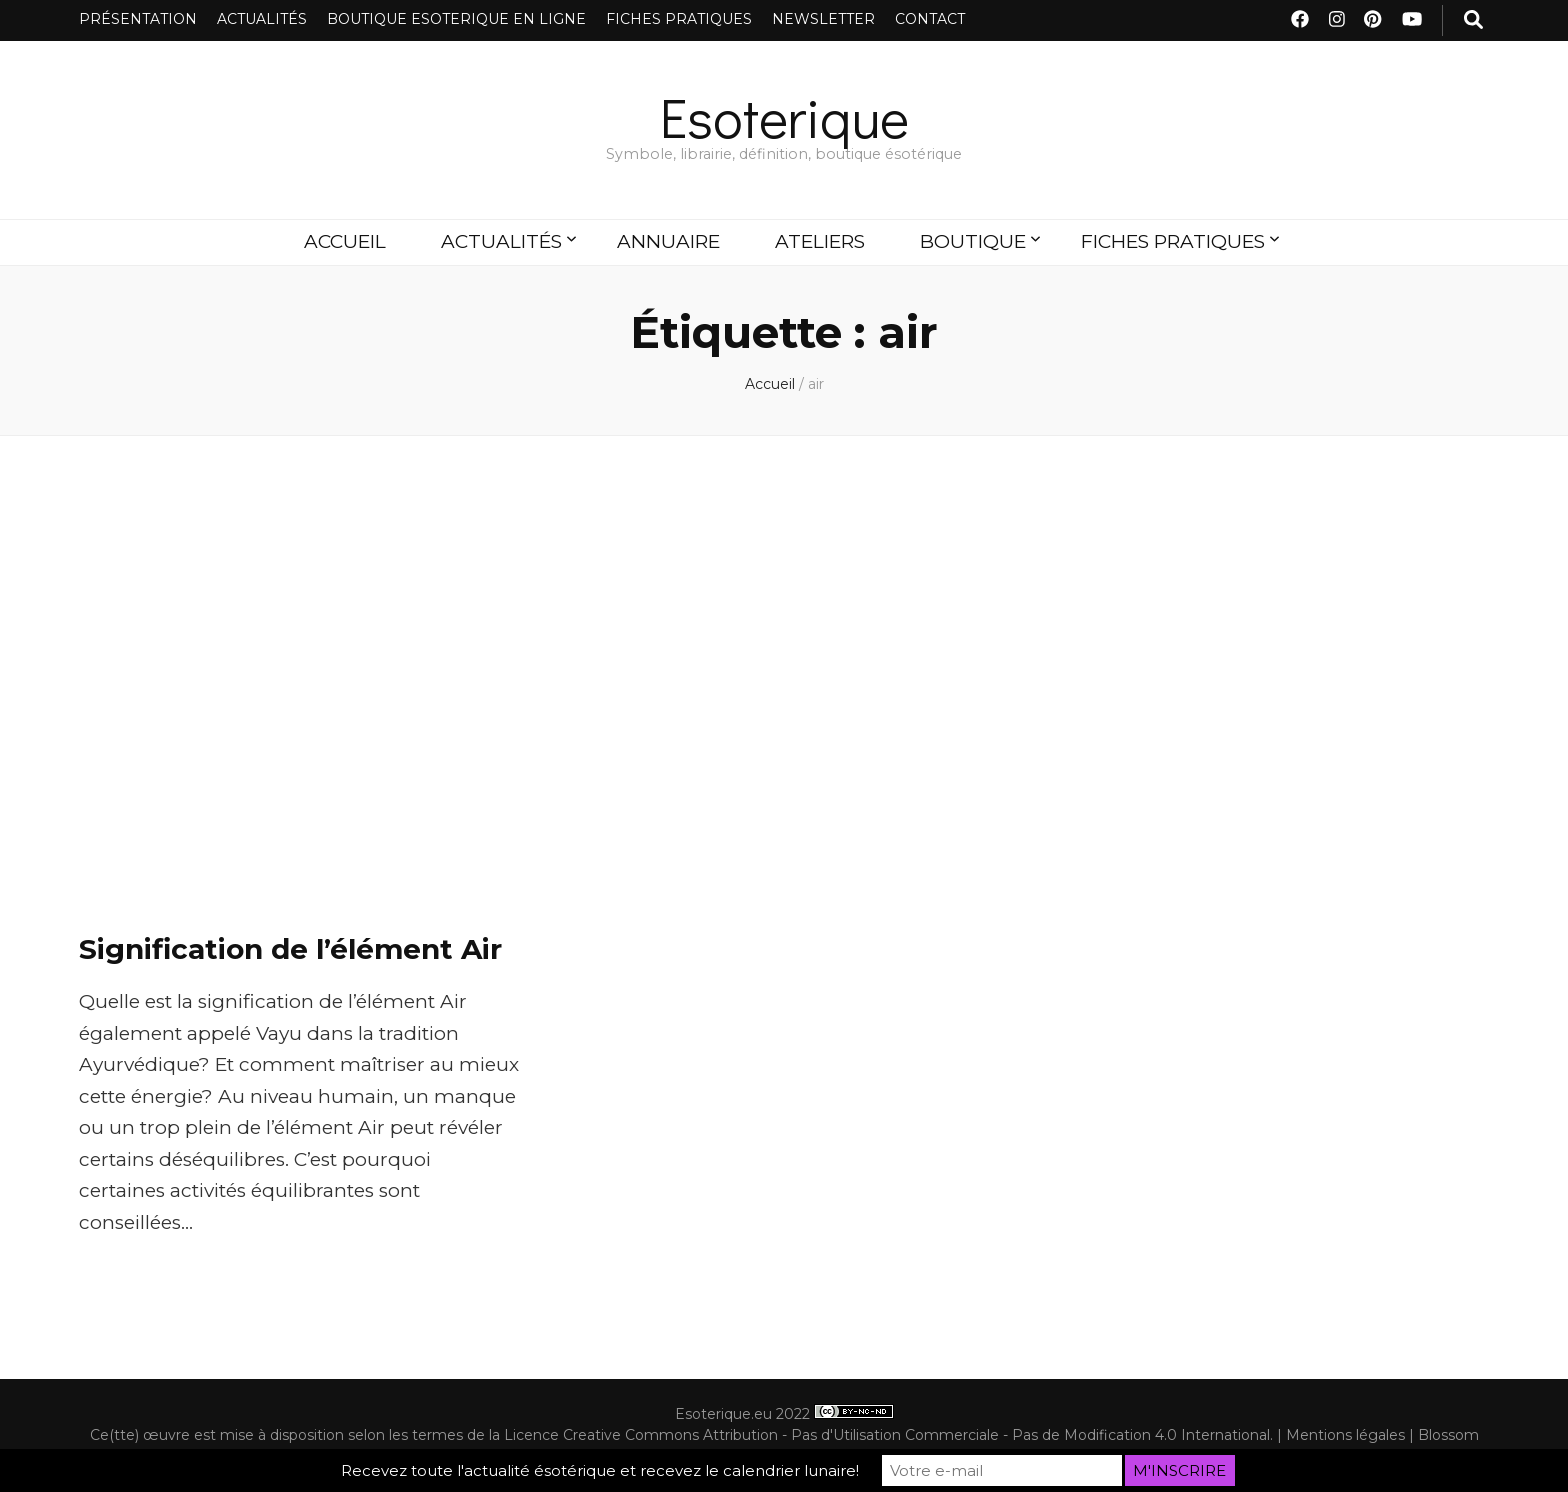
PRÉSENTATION (138, 19)
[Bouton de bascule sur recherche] (1473, 20)
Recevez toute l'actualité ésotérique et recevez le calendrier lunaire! (600, 1470)
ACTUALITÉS (262, 19)
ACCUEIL (345, 241)
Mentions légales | (1352, 1435)
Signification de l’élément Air (290, 949)
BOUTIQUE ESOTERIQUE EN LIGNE (456, 19)
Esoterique (784, 116)
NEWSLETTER (823, 19)
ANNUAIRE (668, 241)
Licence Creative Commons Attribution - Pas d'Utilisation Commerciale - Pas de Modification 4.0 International (887, 1435)
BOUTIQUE (973, 241)
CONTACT (930, 19)
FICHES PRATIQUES (679, 19)
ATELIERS (820, 241)
